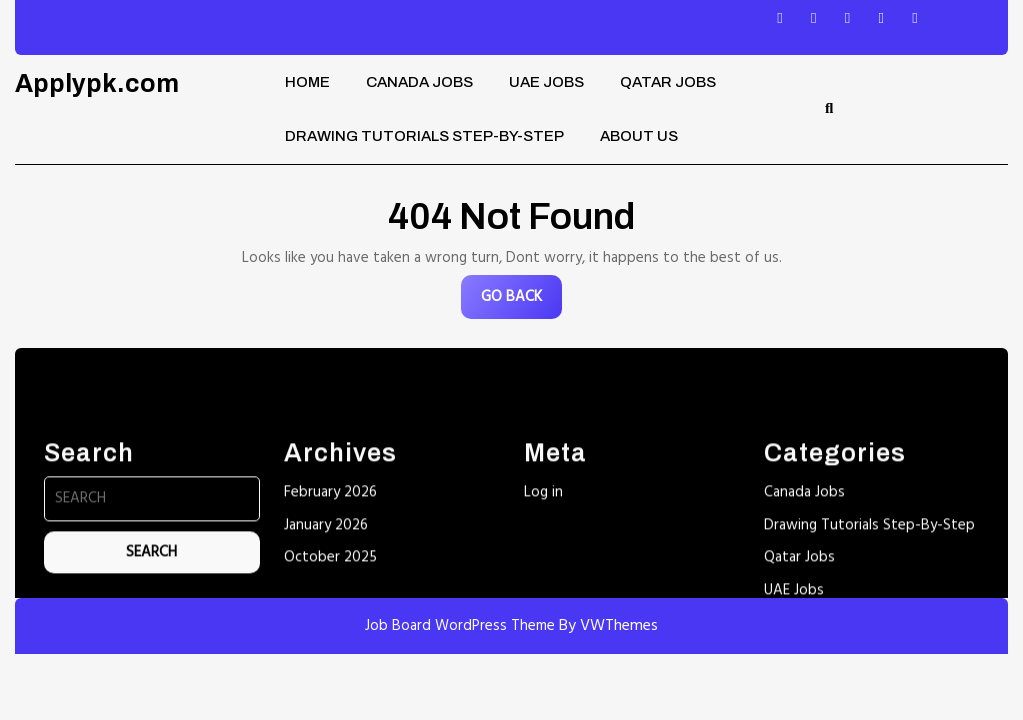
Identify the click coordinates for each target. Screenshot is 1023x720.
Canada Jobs (419, 82)
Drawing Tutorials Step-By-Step (424, 136)
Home (307, 82)
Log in (543, 650)
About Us (639, 136)
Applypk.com (97, 83)
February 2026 (330, 650)
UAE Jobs (546, 82)
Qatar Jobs (668, 82)
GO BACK (521, 301)
